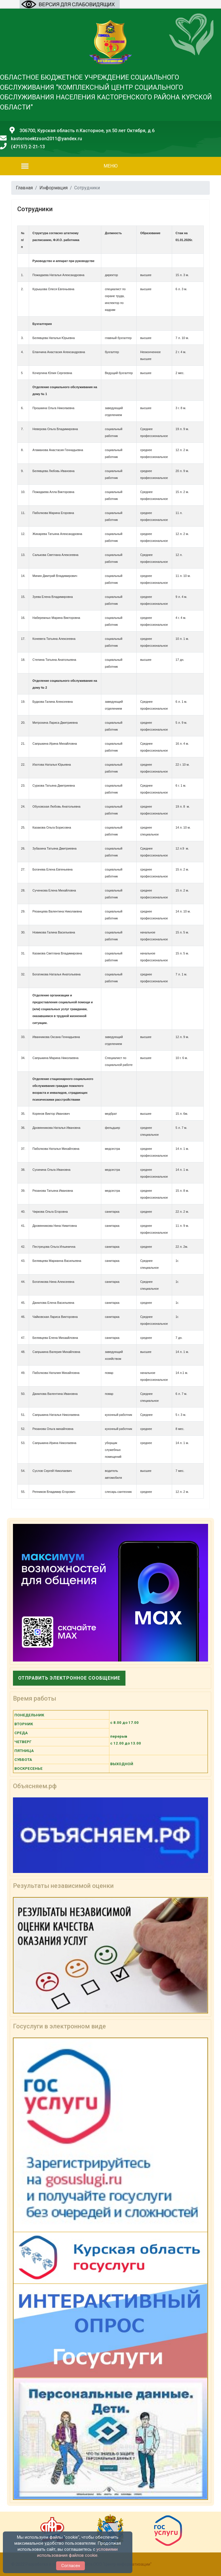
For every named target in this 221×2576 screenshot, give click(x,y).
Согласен (70, 2565)
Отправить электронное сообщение (69, 1678)
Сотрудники (35, 209)
